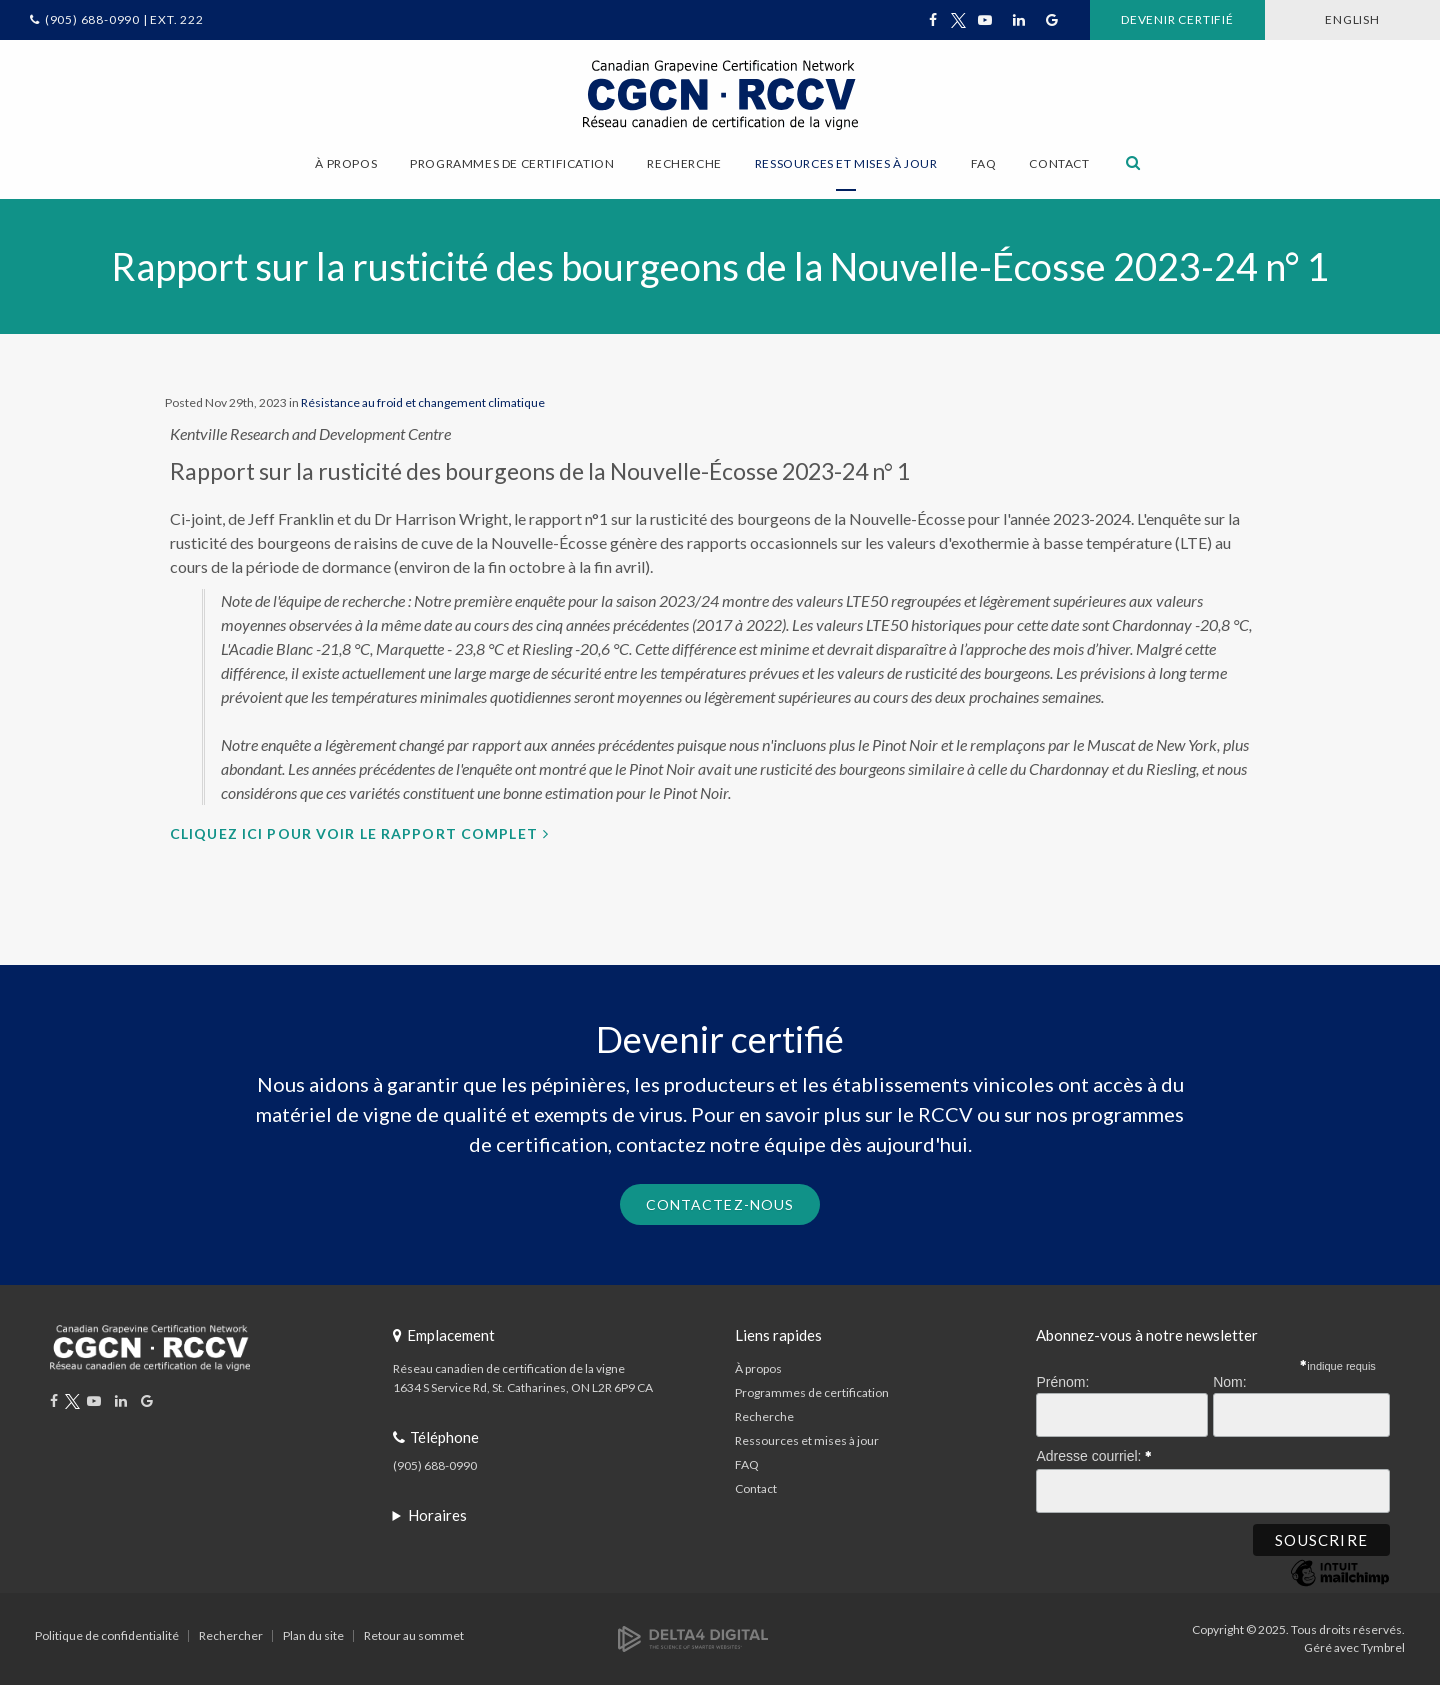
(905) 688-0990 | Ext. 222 (124, 19)
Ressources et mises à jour (807, 1440)
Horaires (437, 1515)
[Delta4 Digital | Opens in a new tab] (693, 1637)
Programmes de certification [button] (512, 163)
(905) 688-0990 (435, 1465)
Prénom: (1062, 1382)
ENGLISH (1352, 19)
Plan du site (313, 1635)
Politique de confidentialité (107, 1635)
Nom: (1229, 1382)
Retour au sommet (414, 1635)
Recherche (764, 1416)
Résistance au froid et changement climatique (423, 402)
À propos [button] (346, 163)
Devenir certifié (1177, 19)
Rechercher (231, 1635)
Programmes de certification (812, 1392)
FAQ (984, 163)
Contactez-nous (720, 1204)
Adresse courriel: (1094, 1453)
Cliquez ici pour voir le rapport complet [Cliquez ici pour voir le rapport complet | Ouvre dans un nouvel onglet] (354, 833)
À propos (758, 1368)
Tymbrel (1383, 1647)
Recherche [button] (684, 163)
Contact (1059, 163)
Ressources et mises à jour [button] (846, 163)
